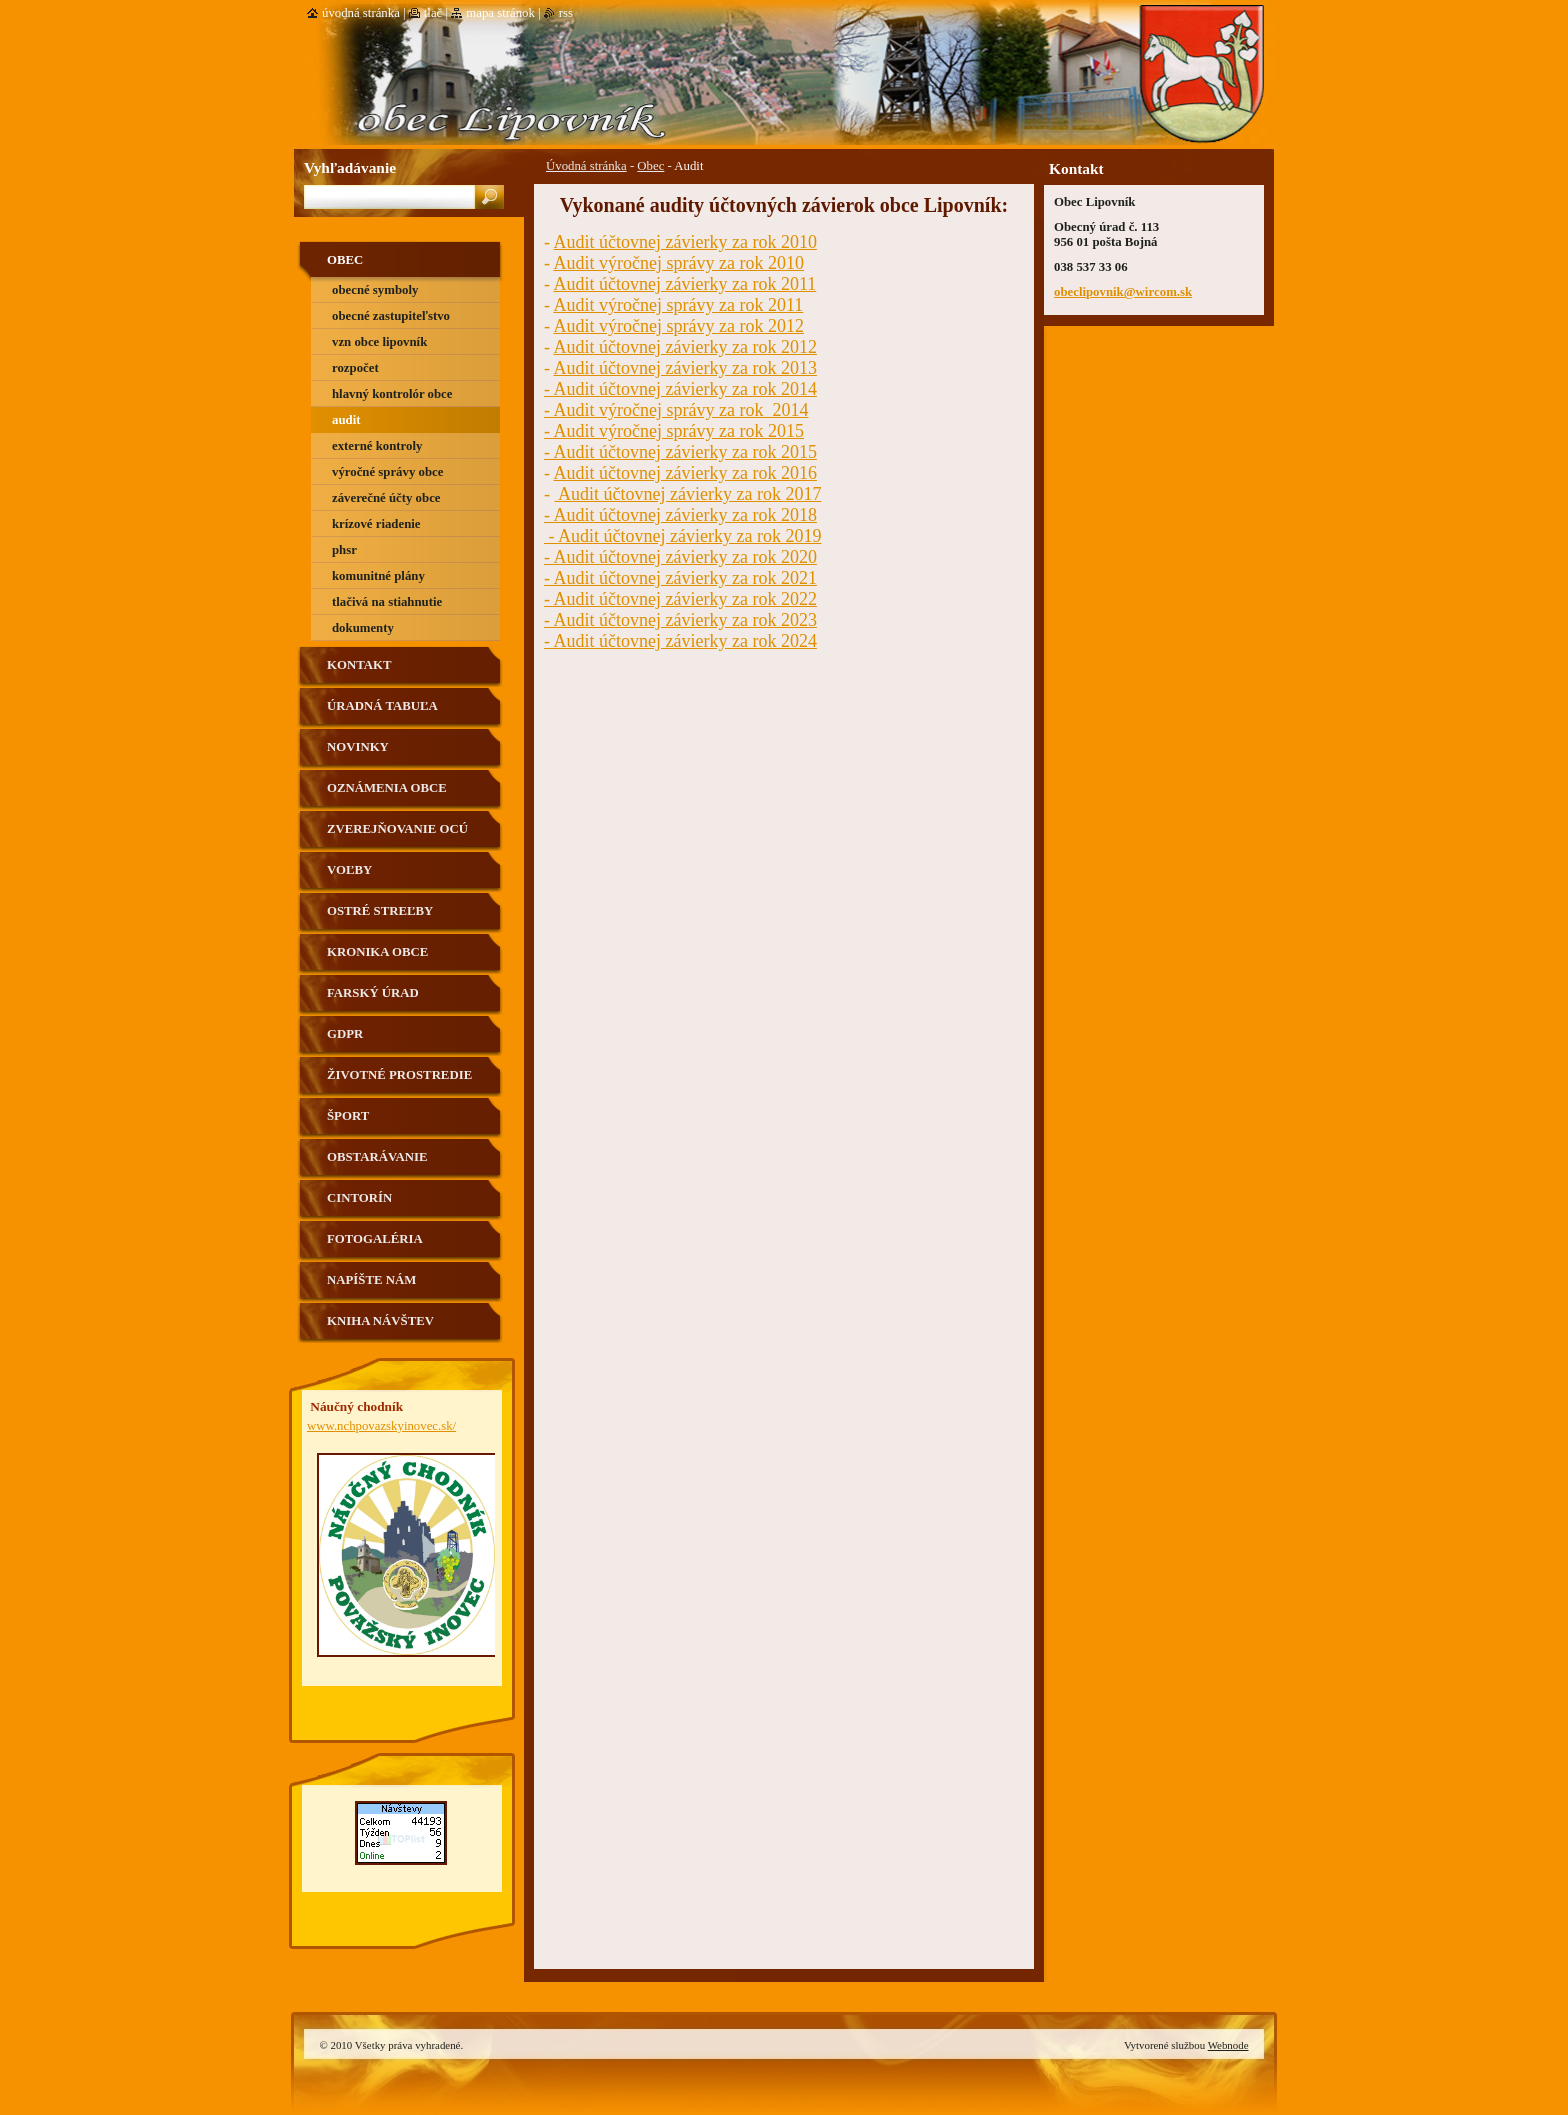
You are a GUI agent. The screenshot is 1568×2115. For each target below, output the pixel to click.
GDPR (345, 1034)
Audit (346, 420)
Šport (348, 1116)
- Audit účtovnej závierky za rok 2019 (682, 536)
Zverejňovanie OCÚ (397, 829)
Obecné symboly (375, 290)
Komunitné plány (378, 576)
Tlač (433, 13)
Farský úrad (373, 993)
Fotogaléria (375, 1239)
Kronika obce (377, 952)
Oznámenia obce (387, 788)
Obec (650, 166)
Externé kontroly (377, 446)
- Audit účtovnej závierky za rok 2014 (680, 389)
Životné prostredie (399, 1075)
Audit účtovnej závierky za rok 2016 (685, 473)
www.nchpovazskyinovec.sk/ (381, 1426)
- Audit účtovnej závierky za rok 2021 (680, 578)
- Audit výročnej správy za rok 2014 (676, 410)
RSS (566, 13)
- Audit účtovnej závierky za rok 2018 (680, 515)
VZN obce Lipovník (379, 342)
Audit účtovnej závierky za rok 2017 (688, 494)
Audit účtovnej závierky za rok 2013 (685, 368)
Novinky (358, 747)
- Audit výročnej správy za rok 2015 (674, 431)
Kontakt (359, 665)
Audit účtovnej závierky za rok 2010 (685, 242)
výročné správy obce (387, 472)
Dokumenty (363, 628)
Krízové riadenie (376, 524)
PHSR (344, 550)
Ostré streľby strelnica (380, 918)
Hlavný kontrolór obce (392, 394)
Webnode (1228, 2045)
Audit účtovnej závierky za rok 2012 (685, 347)
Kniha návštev (380, 1321)
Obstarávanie (377, 1157)
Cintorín (359, 1198)
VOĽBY (349, 870)
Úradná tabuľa (382, 706)
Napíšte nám (371, 1280)
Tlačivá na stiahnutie (387, 602)
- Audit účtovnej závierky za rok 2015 (680, 452)
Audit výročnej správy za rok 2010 (679, 263)
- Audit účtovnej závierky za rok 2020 (680, 557)
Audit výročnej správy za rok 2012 (679, 326)
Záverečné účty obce (386, 498)
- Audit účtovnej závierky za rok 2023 (680, 620)
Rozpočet (355, 368)
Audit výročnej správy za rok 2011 (679, 305)
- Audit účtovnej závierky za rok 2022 (680, 599)
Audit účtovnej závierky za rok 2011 (685, 284)
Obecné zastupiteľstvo (391, 316)
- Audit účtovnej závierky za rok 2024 (680, 641)
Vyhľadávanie (350, 167)
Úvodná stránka (586, 166)
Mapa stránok (500, 13)
